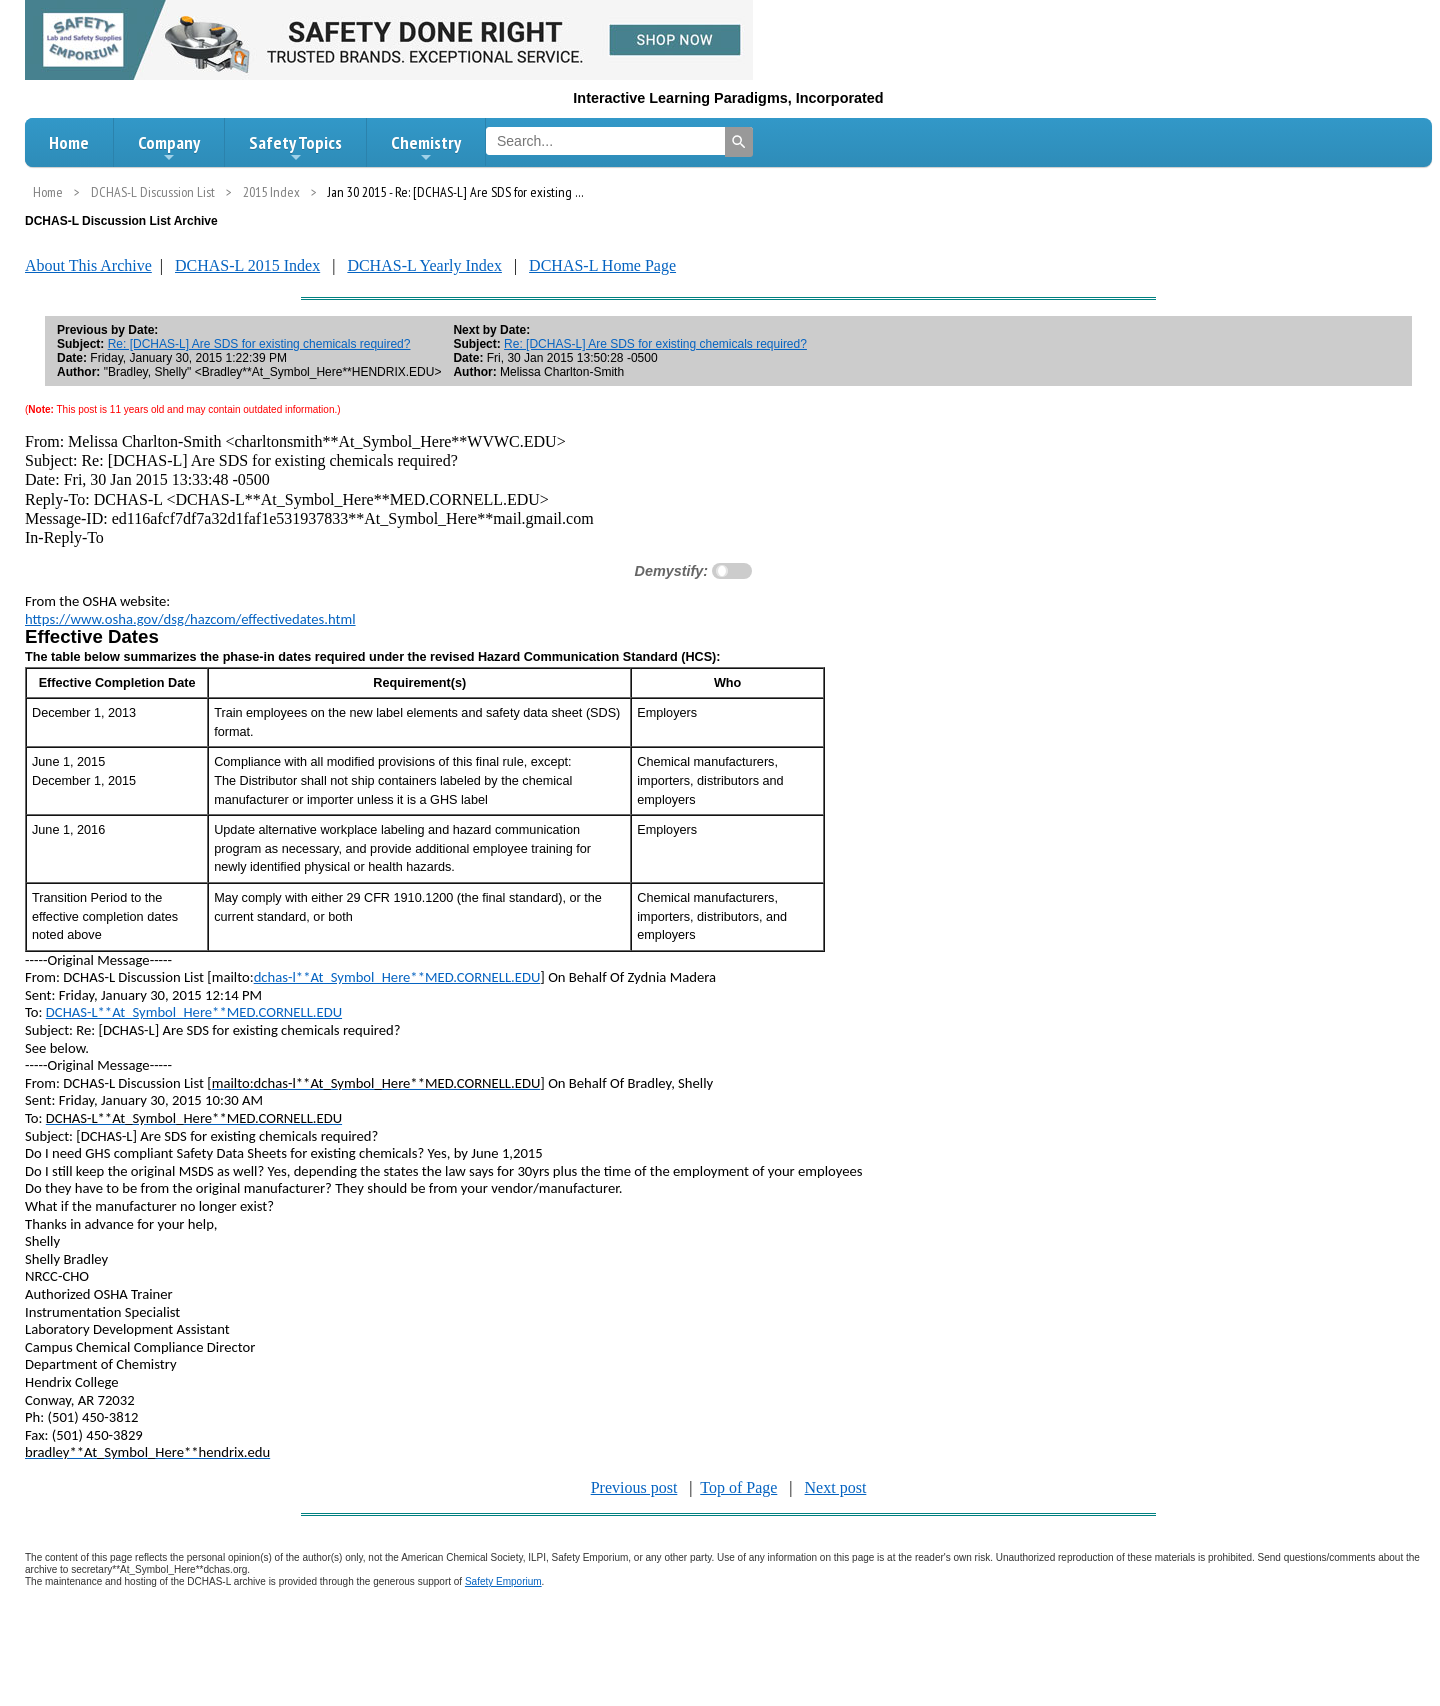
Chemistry (426, 148)
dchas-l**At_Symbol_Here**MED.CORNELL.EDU (397, 977)
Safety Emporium (503, 1581)
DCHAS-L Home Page (602, 265)
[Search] (739, 142)
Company (169, 148)
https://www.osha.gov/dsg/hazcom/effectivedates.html (190, 619)
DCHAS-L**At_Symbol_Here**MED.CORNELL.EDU (194, 1012)
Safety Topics (295, 148)
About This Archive (88, 265)
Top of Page (738, 1487)
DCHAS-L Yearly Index (424, 265)
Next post (836, 1487)
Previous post (634, 1487)
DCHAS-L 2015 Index (247, 265)
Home (69, 142)
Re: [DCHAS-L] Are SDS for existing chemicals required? (259, 344)
